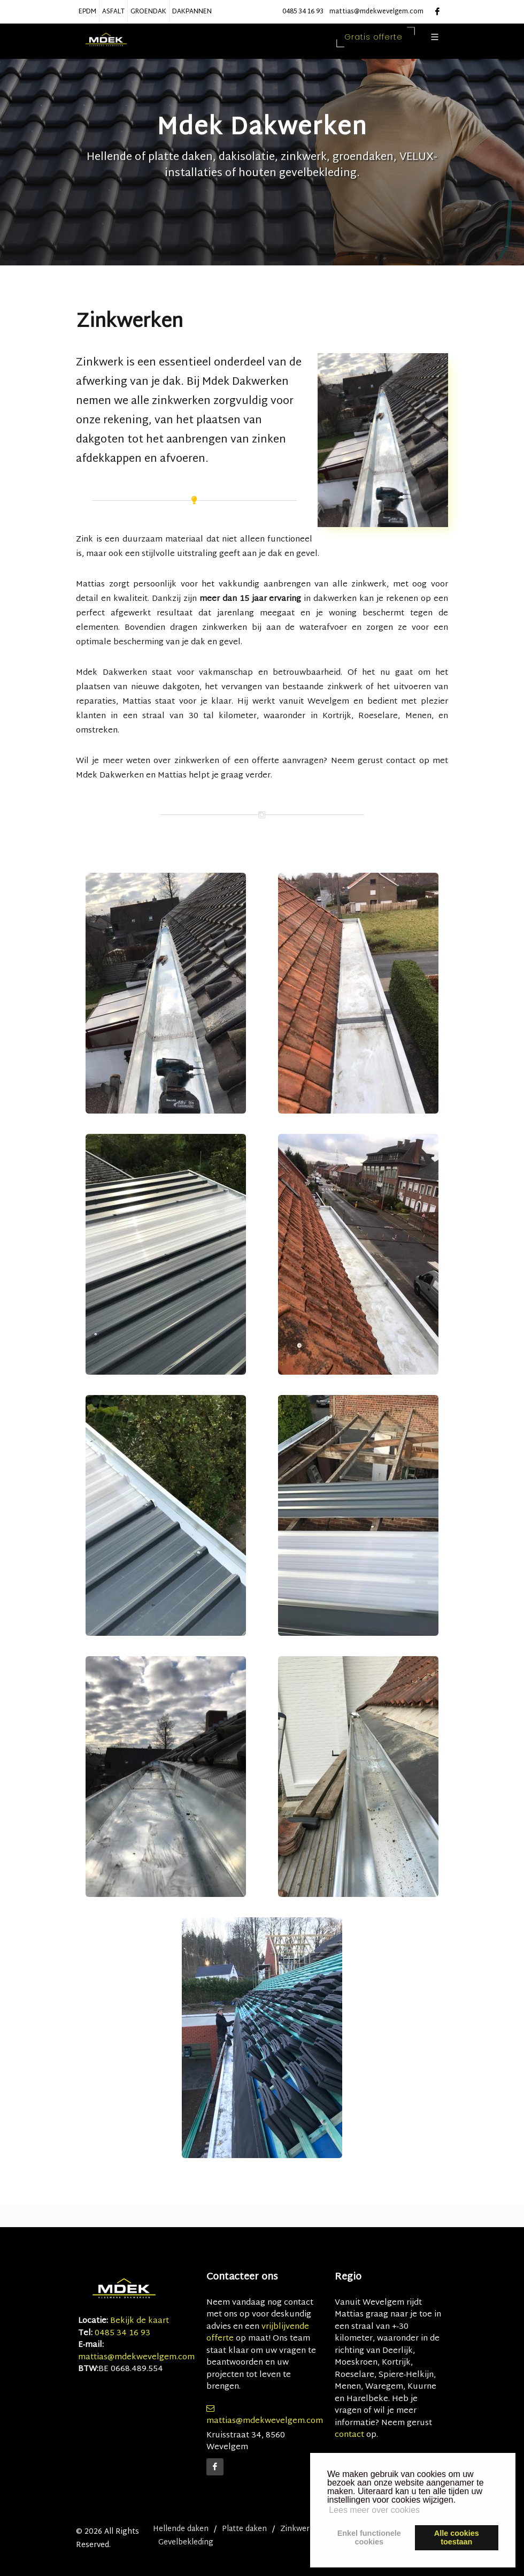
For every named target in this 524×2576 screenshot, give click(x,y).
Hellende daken (181, 2529)
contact (349, 2435)
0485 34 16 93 (302, 12)
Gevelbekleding (185, 2542)
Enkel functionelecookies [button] (369, 2537)
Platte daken (244, 2529)
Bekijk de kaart (138, 2321)
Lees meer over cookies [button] (374, 2509)
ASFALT (113, 12)
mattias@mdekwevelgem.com (376, 12)
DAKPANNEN (192, 12)
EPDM (87, 12)
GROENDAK (148, 12)
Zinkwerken (301, 2529)
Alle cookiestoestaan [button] (456, 2537)
